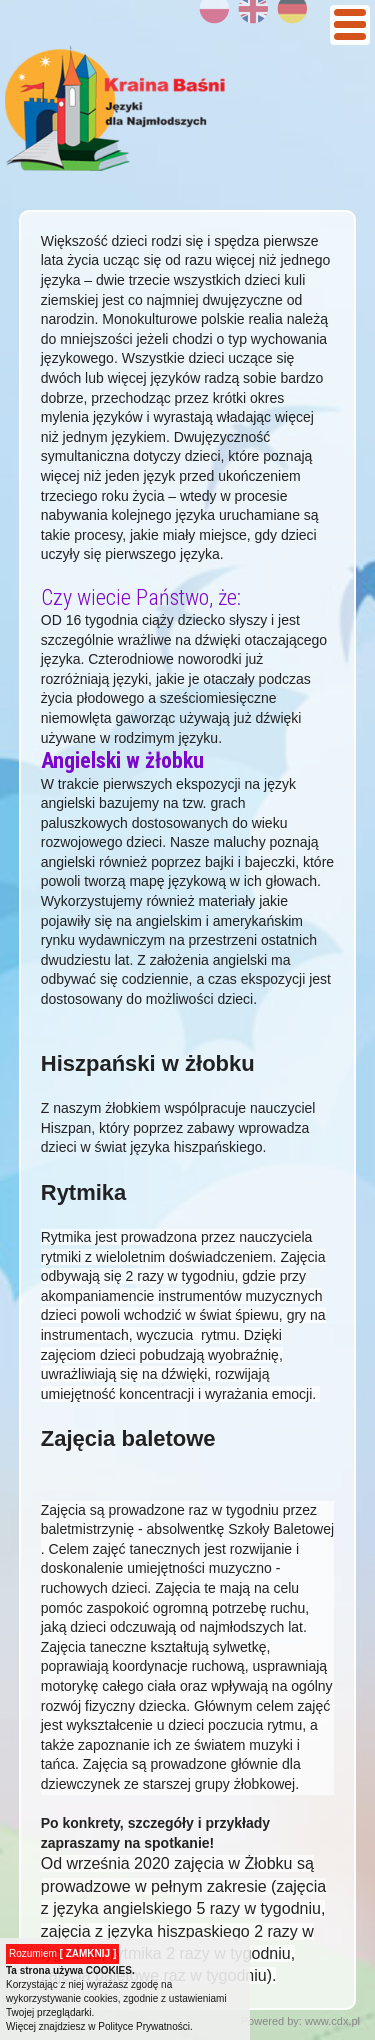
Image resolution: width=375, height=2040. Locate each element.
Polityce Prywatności (144, 2026)
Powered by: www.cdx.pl (300, 2021)
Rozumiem (62, 1953)
